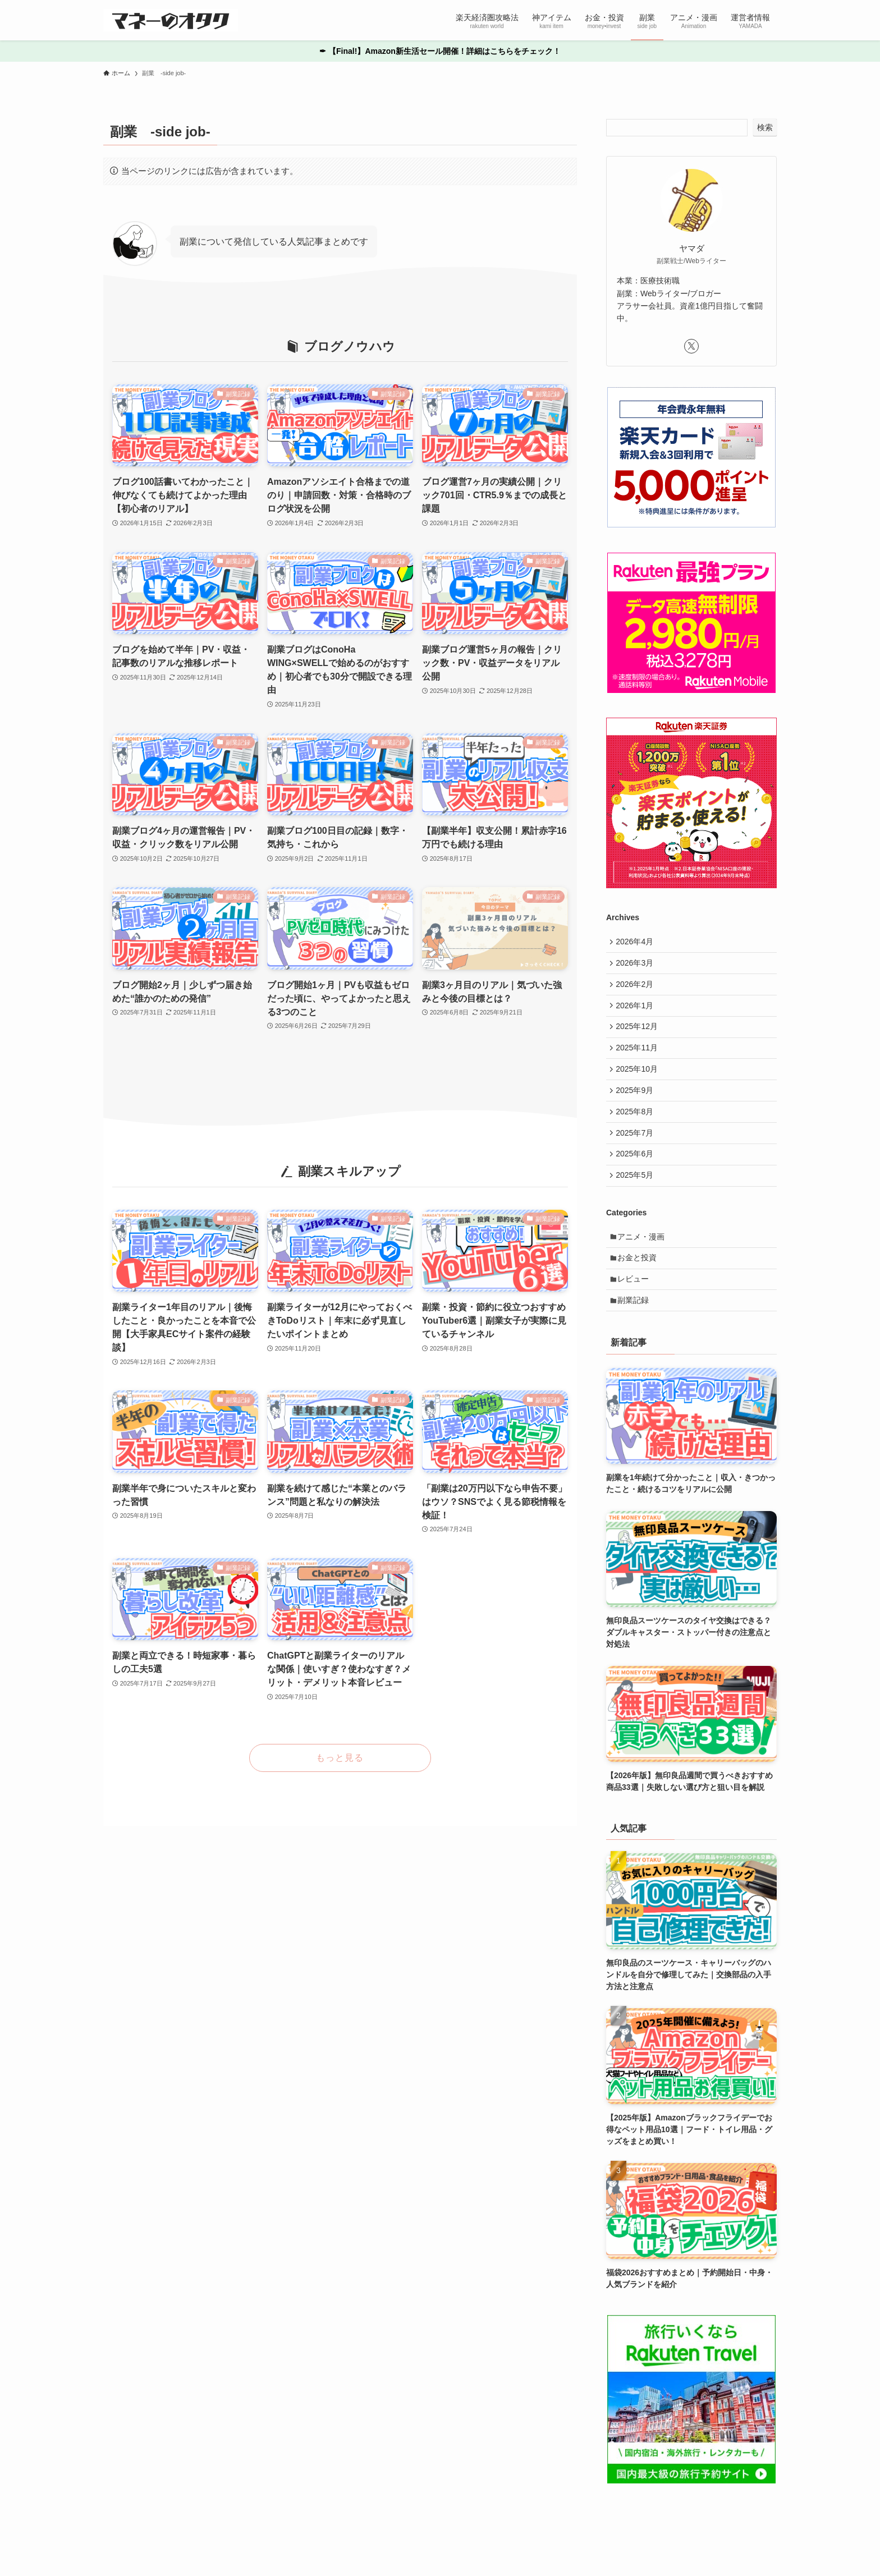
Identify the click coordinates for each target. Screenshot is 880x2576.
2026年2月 (637, 989)
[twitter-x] (691, 346)
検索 (765, 127)
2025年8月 (637, 1129)
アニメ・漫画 (643, 1262)
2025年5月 (637, 1199)
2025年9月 (637, 1105)
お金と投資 (639, 1286)
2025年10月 (639, 1082)
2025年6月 (637, 1176)
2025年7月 (637, 1152)
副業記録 (636, 1332)
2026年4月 (637, 942)
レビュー (636, 1309)
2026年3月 (637, 966)
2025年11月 (639, 1059)
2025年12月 (639, 1035)
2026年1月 (637, 1012)
